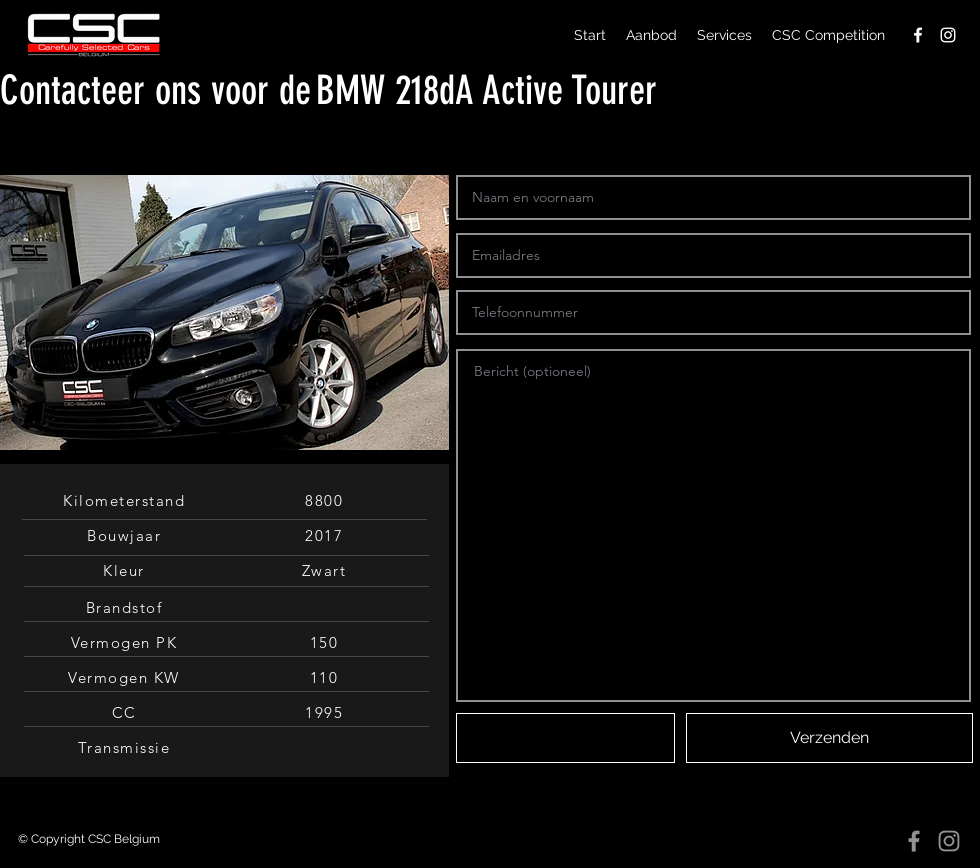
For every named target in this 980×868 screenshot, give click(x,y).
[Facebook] (914, 841)
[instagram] (948, 35)
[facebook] (918, 35)
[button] (565, 738)
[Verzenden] (829, 738)
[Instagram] (949, 841)
